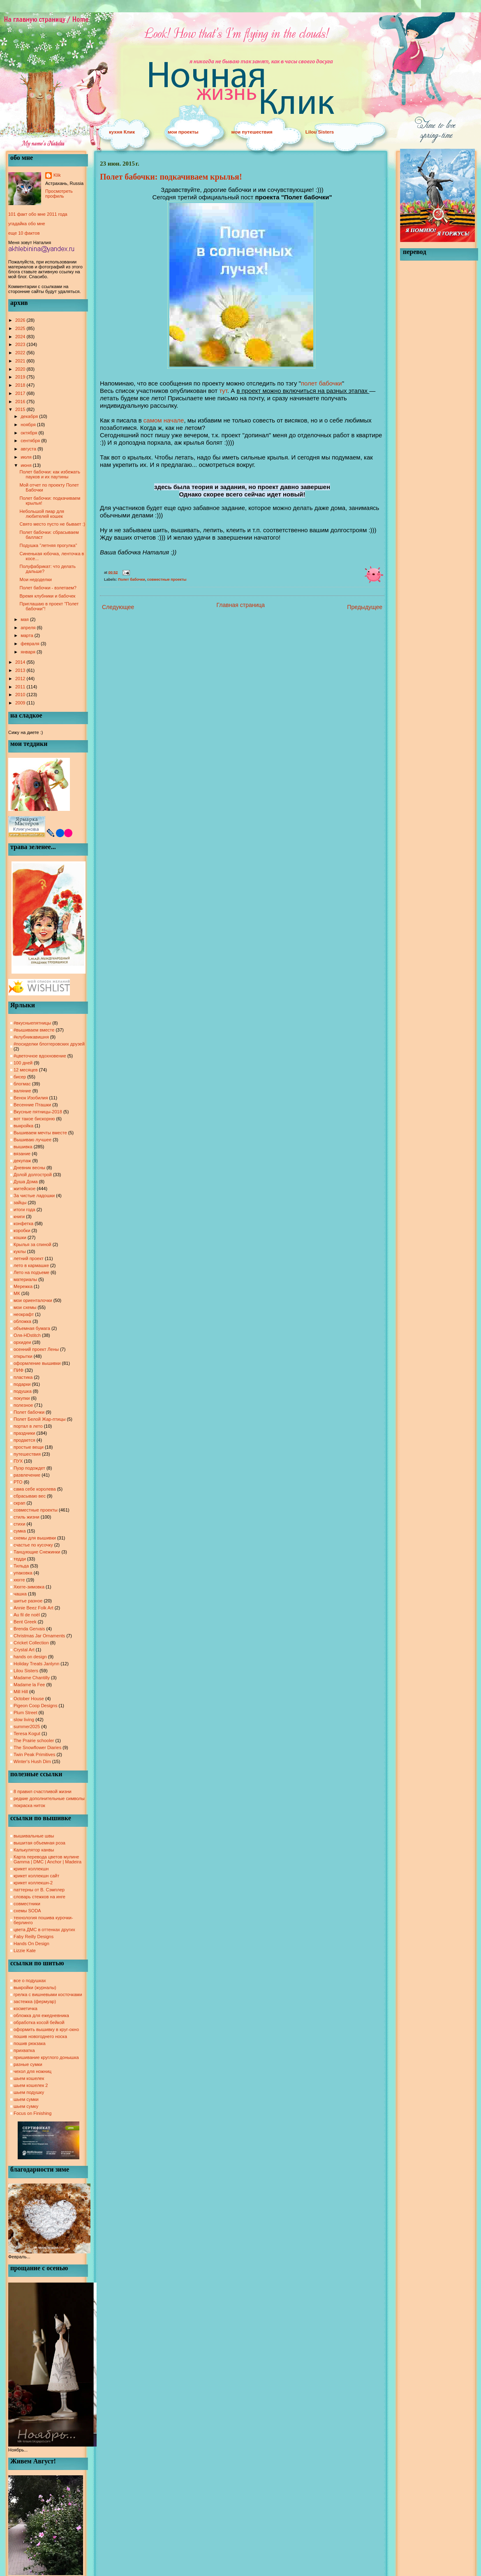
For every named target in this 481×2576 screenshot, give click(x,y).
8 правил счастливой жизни (43, 1791)
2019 (21, 376)
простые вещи (29, 1447)
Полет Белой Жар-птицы (39, 1419)
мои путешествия (252, 131)
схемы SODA (27, 1910)
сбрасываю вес (30, 1495)
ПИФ (18, 1370)
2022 (21, 352)
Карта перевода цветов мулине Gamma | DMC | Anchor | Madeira (47, 1859)
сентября (31, 440)
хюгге (19, 1579)
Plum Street (25, 1712)
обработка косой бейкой (39, 2022)
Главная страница (241, 605)
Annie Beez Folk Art (33, 1607)
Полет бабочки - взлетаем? (47, 587)
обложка (22, 1321)
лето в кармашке (31, 1265)
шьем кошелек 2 (31, 2085)
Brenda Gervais (29, 1628)
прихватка (24, 2050)
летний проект (29, 1258)
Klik (57, 175)
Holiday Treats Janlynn (36, 1663)
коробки (22, 1230)
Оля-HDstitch (27, 1335)
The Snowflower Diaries (37, 1747)
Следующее (118, 607)
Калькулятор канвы (34, 1849)
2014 (21, 662)
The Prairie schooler (34, 1740)
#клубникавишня (31, 1036)
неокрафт (24, 1314)
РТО (18, 1482)
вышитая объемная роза (39, 1842)
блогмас (22, 1083)
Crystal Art (24, 1649)
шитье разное (28, 1600)
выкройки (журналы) (35, 1987)
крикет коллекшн (31, 1868)
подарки (22, 1384)
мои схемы (25, 1307)
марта (28, 635)
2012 (21, 678)
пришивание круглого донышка (46, 2057)
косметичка (25, 2008)
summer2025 (27, 1726)
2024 (21, 336)
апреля (29, 627)
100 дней (23, 1062)
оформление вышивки (37, 1363)
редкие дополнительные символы (49, 1798)
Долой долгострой (33, 1174)
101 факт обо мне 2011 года (37, 214)
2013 (21, 670)
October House (29, 1698)
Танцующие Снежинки (37, 1551)
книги (19, 1216)
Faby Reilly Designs (33, 1936)
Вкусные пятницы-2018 (38, 1111)
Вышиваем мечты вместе (40, 1132)
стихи (19, 1523)
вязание (22, 1153)
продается (24, 1440)
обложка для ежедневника (41, 2015)
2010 (21, 694)
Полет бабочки (29, 1412)
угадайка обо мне (26, 223)
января (29, 651)
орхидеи (22, 1342)
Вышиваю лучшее (32, 1139)
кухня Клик (122, 131)
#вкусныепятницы (32, 1022)
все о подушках (30, 1980)
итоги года (24, 1209)
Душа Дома (26, 1181)
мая (25, 619)
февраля (31, 643)
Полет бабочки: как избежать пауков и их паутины (49, 474)
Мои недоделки (35, 579)
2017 (21, 393)
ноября (29, 424)
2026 (21, 320)
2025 (21, 328)
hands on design (30, 1656)
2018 (21, 385)
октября (29, 432)
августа (29, 448)
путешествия (27, 1454)
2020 (21, 369)
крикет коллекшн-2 (33, 1882)
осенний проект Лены (36, 1349)
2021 (21, 360)
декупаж (22, 1160)
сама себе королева (35, 1489)
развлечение (27, 1475)
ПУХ (18, 1461)
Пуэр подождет (29, 1468)
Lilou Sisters (319, 131)
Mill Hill (21, 1691)
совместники (27, 1903)
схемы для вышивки (35, 1537)
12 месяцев (26, 1069)
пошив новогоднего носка (40, 2036)
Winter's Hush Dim (32, 1761)
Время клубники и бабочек (47, 595)
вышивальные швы (34, 1835)
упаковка (23, 1572)
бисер (20, 1076)
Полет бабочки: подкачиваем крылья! (171, 176)
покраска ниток (29, 1805)
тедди (20, 1558)
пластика (23, 1377)
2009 (21, 702)
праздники (24, 1433)
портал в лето (28, 1426)
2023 (21, 344)
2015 (21, 409)
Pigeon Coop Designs (35, 1705)
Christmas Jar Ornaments (39, 1635)
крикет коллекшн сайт (36, 1875)
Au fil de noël (27, 1614)
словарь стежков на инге (39, 1896)
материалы (25, 1279)
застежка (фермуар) (35, 2001)
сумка (20, 1530)
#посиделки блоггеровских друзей (49, 1043)
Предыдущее (364, 607)
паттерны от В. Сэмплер (39, 1889)
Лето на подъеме (31, 1272)
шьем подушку (29, 2092)
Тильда (21, 1565)
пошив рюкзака (30, 2043)
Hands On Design (31, 1943)
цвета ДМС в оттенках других (44, 1929)
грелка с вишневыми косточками (48, 1994)
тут (223, 390)
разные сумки (28, 2064)
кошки (20, 1237)
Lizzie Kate (25, 1950)
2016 (21, 401)
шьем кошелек (29, 2078)
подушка (23, 1391)
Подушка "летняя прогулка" (48, 545)
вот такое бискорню (34, 1118)
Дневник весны (29, 1167)
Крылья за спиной (32, 1244)
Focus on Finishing (32, 2113)
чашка (20, 1593)
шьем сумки (26, 2099)
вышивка (23, 1146)
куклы (20, 1251)
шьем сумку (26, 2106)
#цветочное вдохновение (40, 1055)
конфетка (23, 1223)
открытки (23, 1356)
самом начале (163, 420)
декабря (30, 416)
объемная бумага (32, 1328)
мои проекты (183, 131)
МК (17, 1293)
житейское (24, 1188)
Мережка (23, 1286)
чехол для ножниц (32, 2071)
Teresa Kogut (27, 1733)
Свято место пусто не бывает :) (52, 524)
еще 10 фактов (24, 233)
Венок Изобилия (31, 1097)
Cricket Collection (31, 1642)
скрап (19, 1502)
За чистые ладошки (34, 1195)
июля (27, 457)
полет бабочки (321, 383)
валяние (22, 1090)
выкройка (23, 1125)
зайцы (20, 1202)
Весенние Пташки (32, 1104)
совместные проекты (36, 1509)
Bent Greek (25, 1621)
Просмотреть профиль (59, 194)
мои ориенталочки (33, 1300)
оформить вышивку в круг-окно (46, 2029)
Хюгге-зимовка (29, 1586)
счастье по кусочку (33, 1544)
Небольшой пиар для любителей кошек (41, 514)
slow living (24, 1719)
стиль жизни (26, 1516)
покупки (22, 1398)
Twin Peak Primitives (34, 1754)
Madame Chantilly (32, 1677)
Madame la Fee (29, 1684)
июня (26, 465)
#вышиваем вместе (34, 1029)
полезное (23, 1405)
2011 (21, 686)
